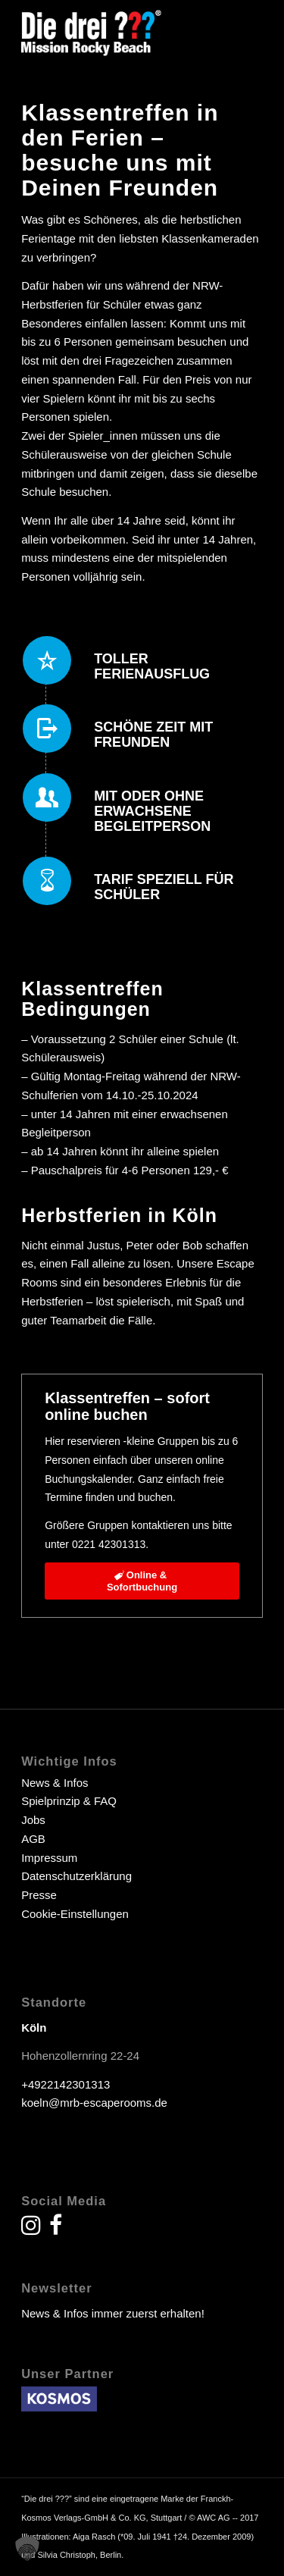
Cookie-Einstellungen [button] (75, 1913)
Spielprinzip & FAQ (69, 1800)
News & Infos (54, 1782)
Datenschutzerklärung (76, 1875)
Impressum (49, 1857)
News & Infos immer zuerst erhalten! (112, 2313)
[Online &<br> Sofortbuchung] (142, 1580)
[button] (27, 2548)
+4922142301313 (65, 2084)
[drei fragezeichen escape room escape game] (117, 31)
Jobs (33, 1819)
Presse (39, 1894)
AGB (33, 1838)
